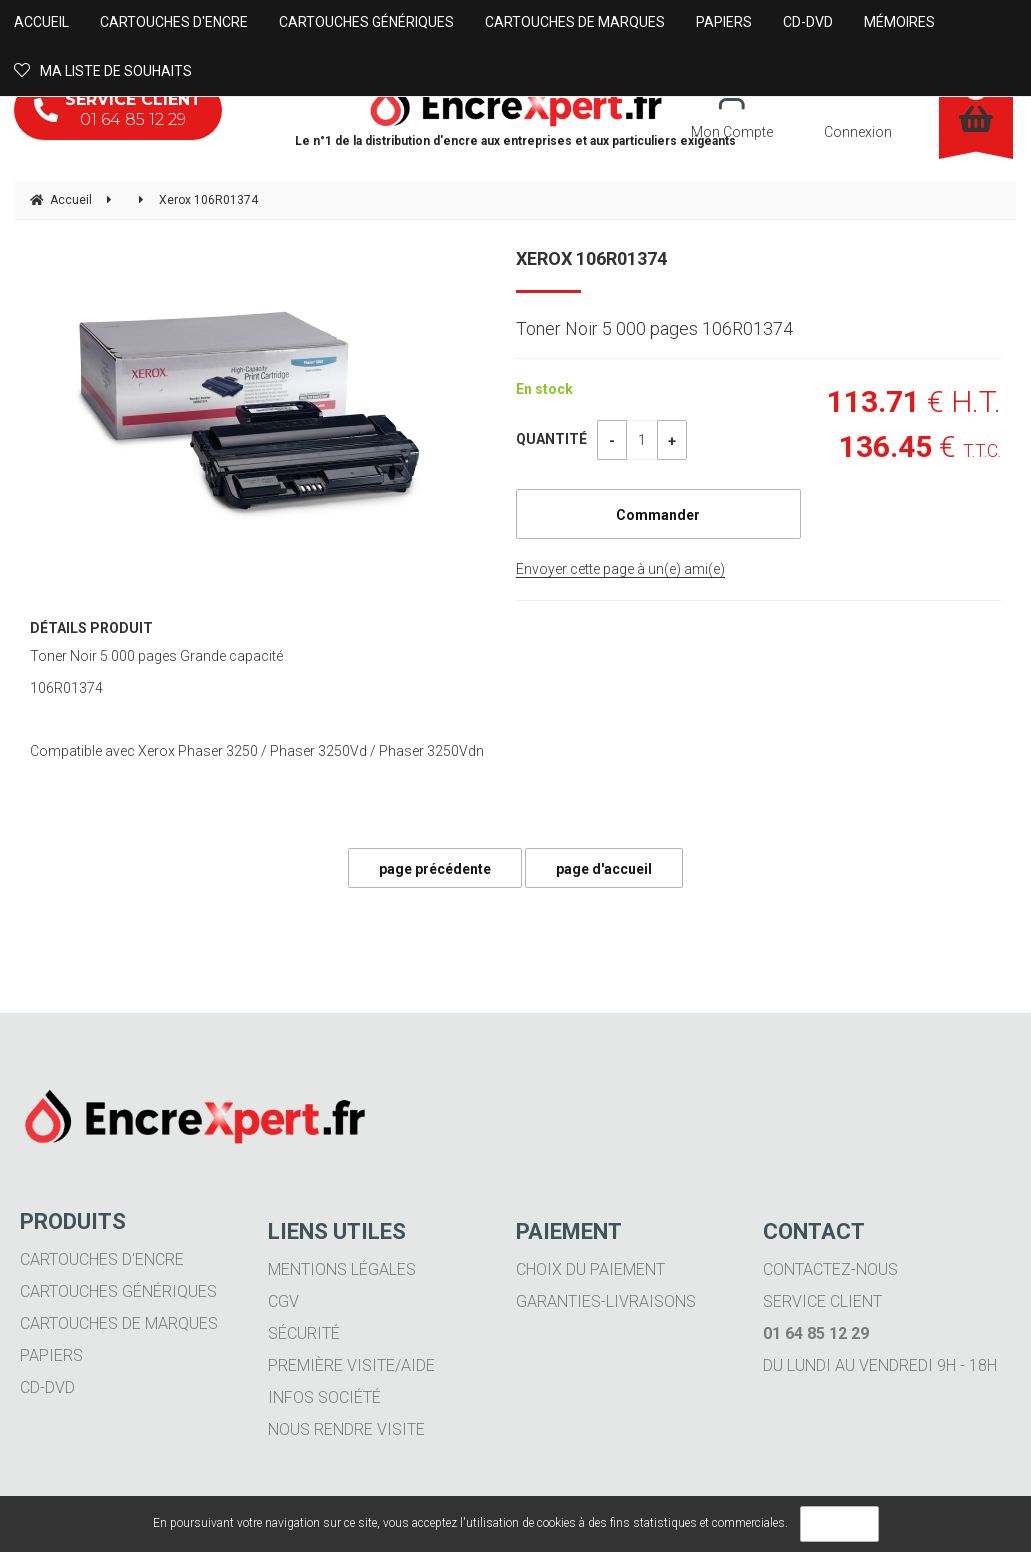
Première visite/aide (351, 1365)
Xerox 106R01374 (591, 258)
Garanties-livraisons (606, 1301)
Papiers (51, 1355)
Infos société (324, 1397)
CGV (283, 1301)
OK (839, 1524)
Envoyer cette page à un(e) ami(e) (620, 569)
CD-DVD (47, 1387)
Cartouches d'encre (102, 1259)
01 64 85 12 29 (118, 109)
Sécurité (304, 1333)
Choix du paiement (590, 1269)
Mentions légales (342, 1269)
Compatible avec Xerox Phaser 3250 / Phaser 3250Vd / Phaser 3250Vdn (257, 751)
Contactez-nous (830, 1269)
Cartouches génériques (118, 1291)
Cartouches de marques (119, 1323)
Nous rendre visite (346, 1429)
